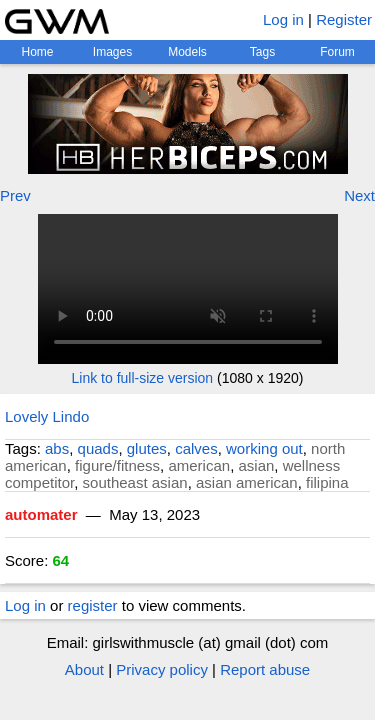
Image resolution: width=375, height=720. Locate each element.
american (199, 465)
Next (359, 195)
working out (264, 448)
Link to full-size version (143, 378)
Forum (337, 52)
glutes (147, 448)
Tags (262, 52)
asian (256, 465)
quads (98, 448)
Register (344, 19)
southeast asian (135, 482)
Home (37, 52)
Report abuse (265, 669)
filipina (327, 482)
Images (112, 52)
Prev (15, 195)
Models (187, 52)
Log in (283, 19)
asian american (247, 482)
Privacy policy (162, 669)
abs (57, 448)
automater (41, 514)
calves (196, 448)
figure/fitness (117, 465)
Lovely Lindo (47, 416)
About (84, 669)
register (93, 605)
